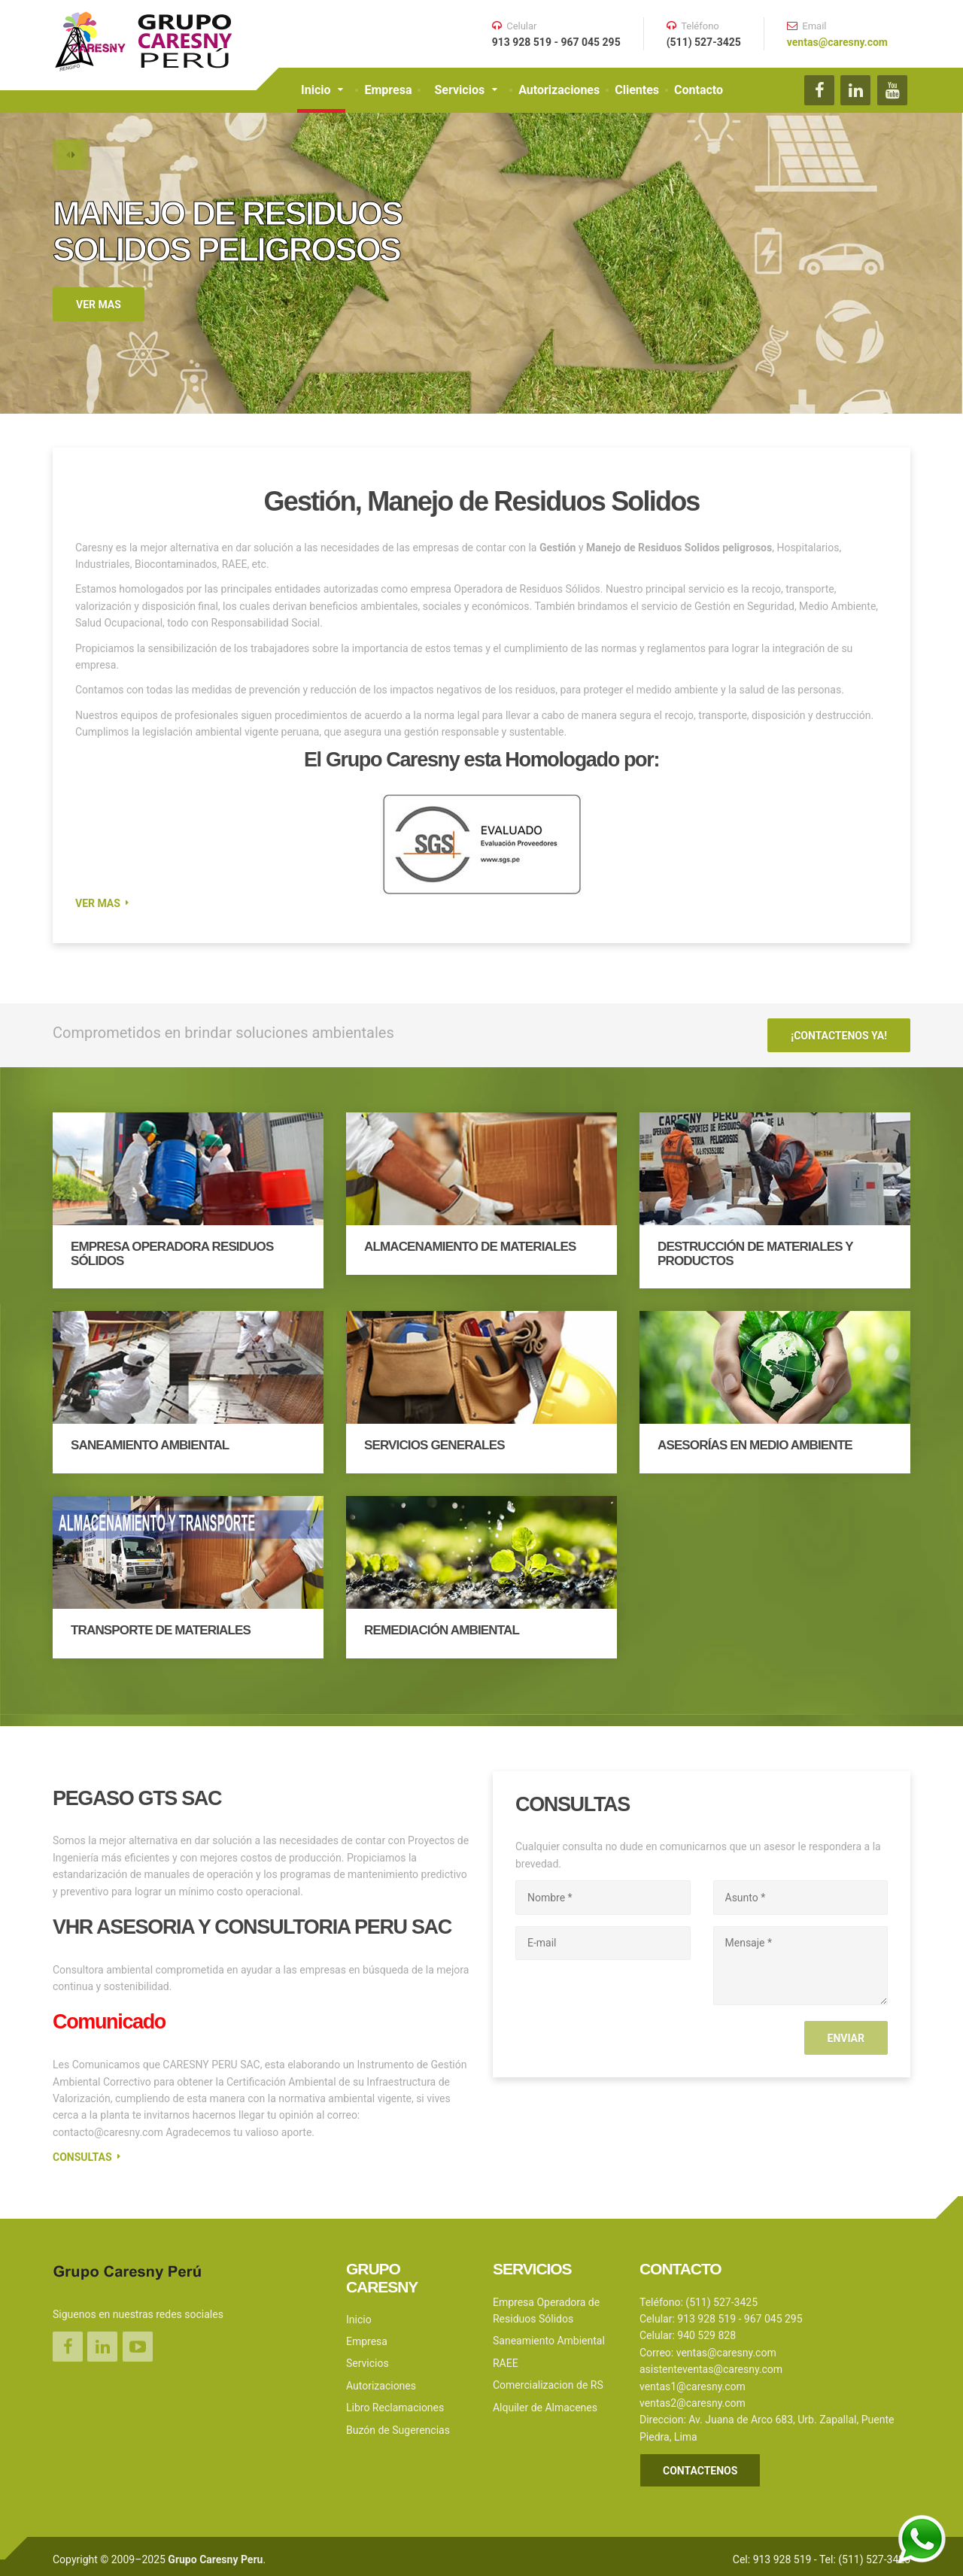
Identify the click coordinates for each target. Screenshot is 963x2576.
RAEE (505, 2356)
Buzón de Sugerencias (398, 2423)
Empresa (388, 90)
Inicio (315, 90)
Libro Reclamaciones (395, 2401)
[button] (68, 158)
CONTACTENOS (700, 2465)
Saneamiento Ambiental (549, 2335)
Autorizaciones (559, 90)
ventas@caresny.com (837, 42)
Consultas (82, 2151)
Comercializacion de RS (548, 2379)
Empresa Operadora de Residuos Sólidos (546, 2303)
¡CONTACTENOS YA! (839, 1033)
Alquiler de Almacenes (545, 2401)
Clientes (637, 90)
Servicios (459, 90)
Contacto (698, 90)
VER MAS (98, 305)
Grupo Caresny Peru (215, 2553)
